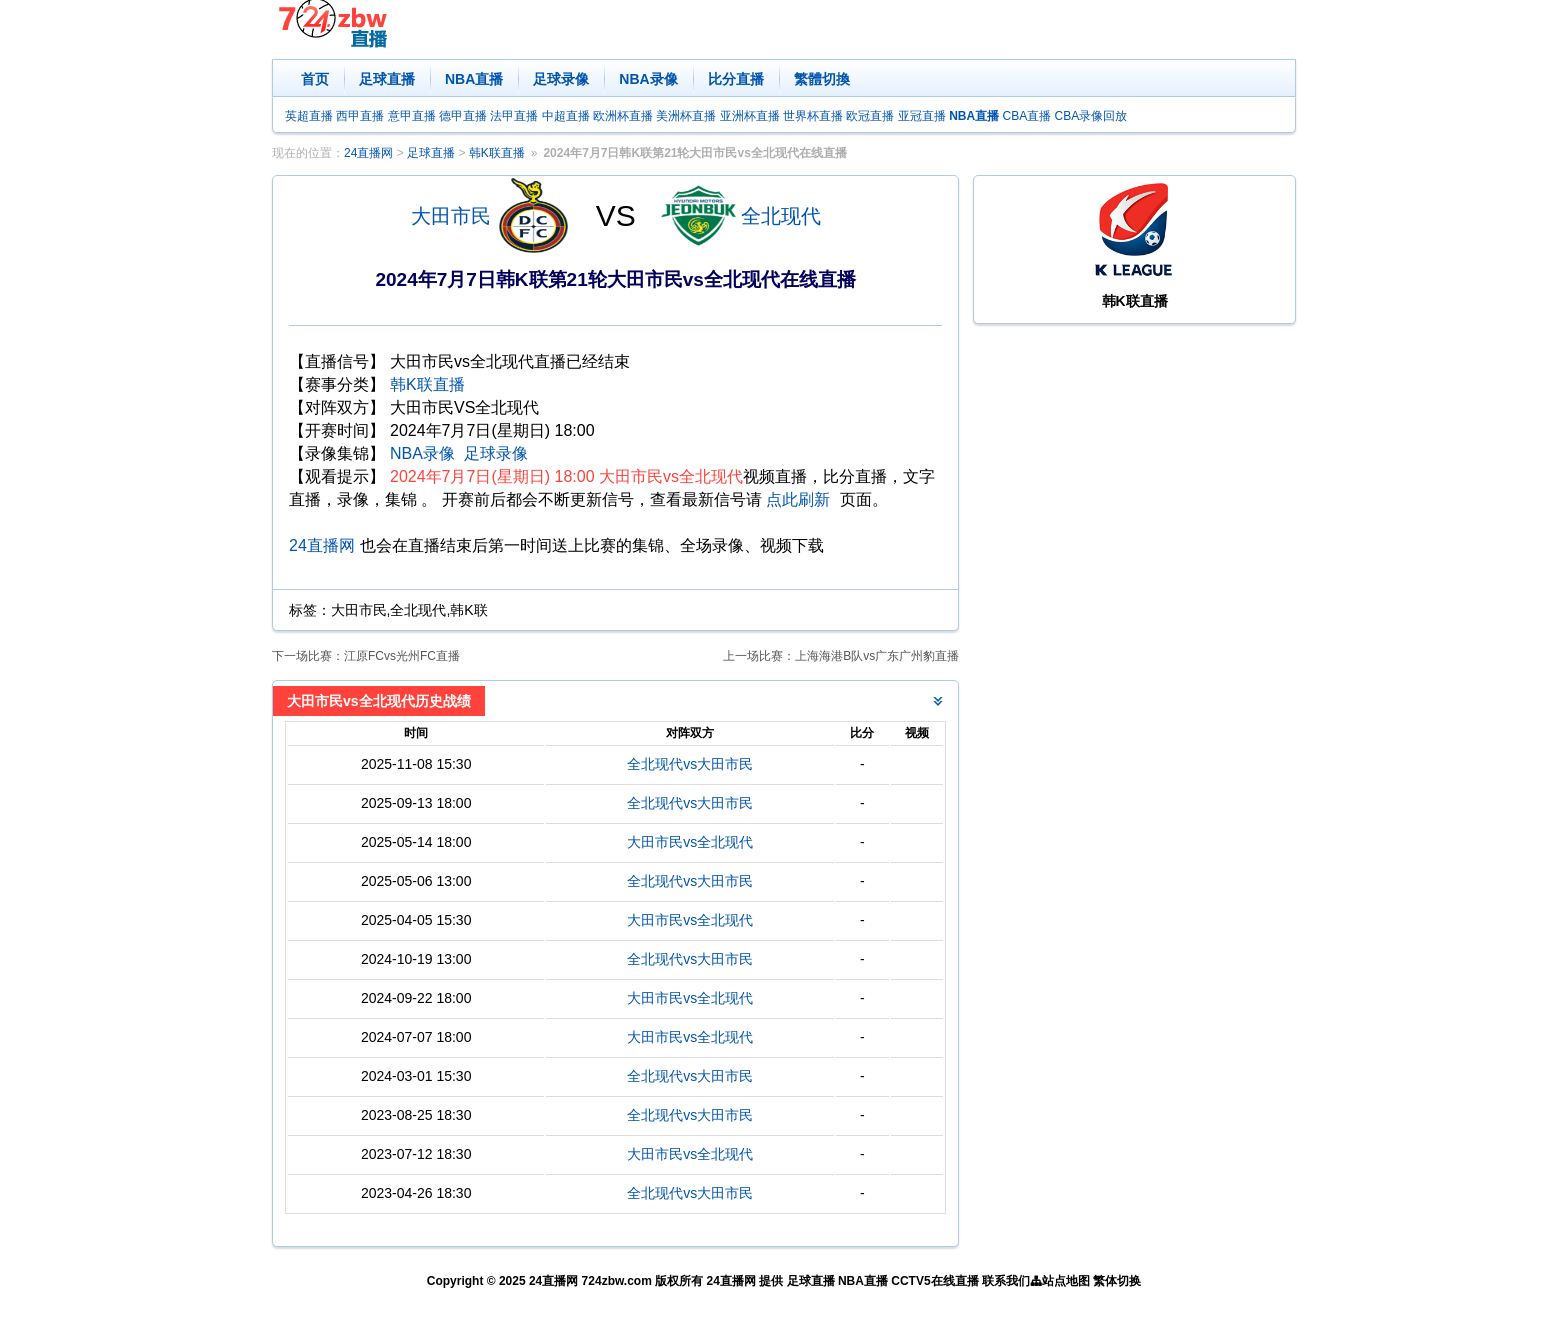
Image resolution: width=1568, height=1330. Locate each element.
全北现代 (781, 216)
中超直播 (566, 116)
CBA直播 (1026, 116)
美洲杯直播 (686, 116)
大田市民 (451, 216)
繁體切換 (822, 79)
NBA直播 (474, 79)
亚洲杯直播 (750, 116)
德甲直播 (463, 116)
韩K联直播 (497, 153)
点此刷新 (798, 499)
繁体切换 (1117, 1281)
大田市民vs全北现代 (690, 842)
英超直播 (309, 116)
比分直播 (736, 79)
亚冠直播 (922, 116)
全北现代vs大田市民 (690, 764)
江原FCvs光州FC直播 (402, 656)
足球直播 (387, 79)
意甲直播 (412, 116)
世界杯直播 (813, 116)
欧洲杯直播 (623, 116)
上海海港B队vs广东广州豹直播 (877, 656)
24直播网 (368, 153)
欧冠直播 (870, 116)
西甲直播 (360, 116)
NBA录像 (648, 79)
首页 (315, 79)
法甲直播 (514, 116)
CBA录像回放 (1091, 116)
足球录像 (561, 79)
